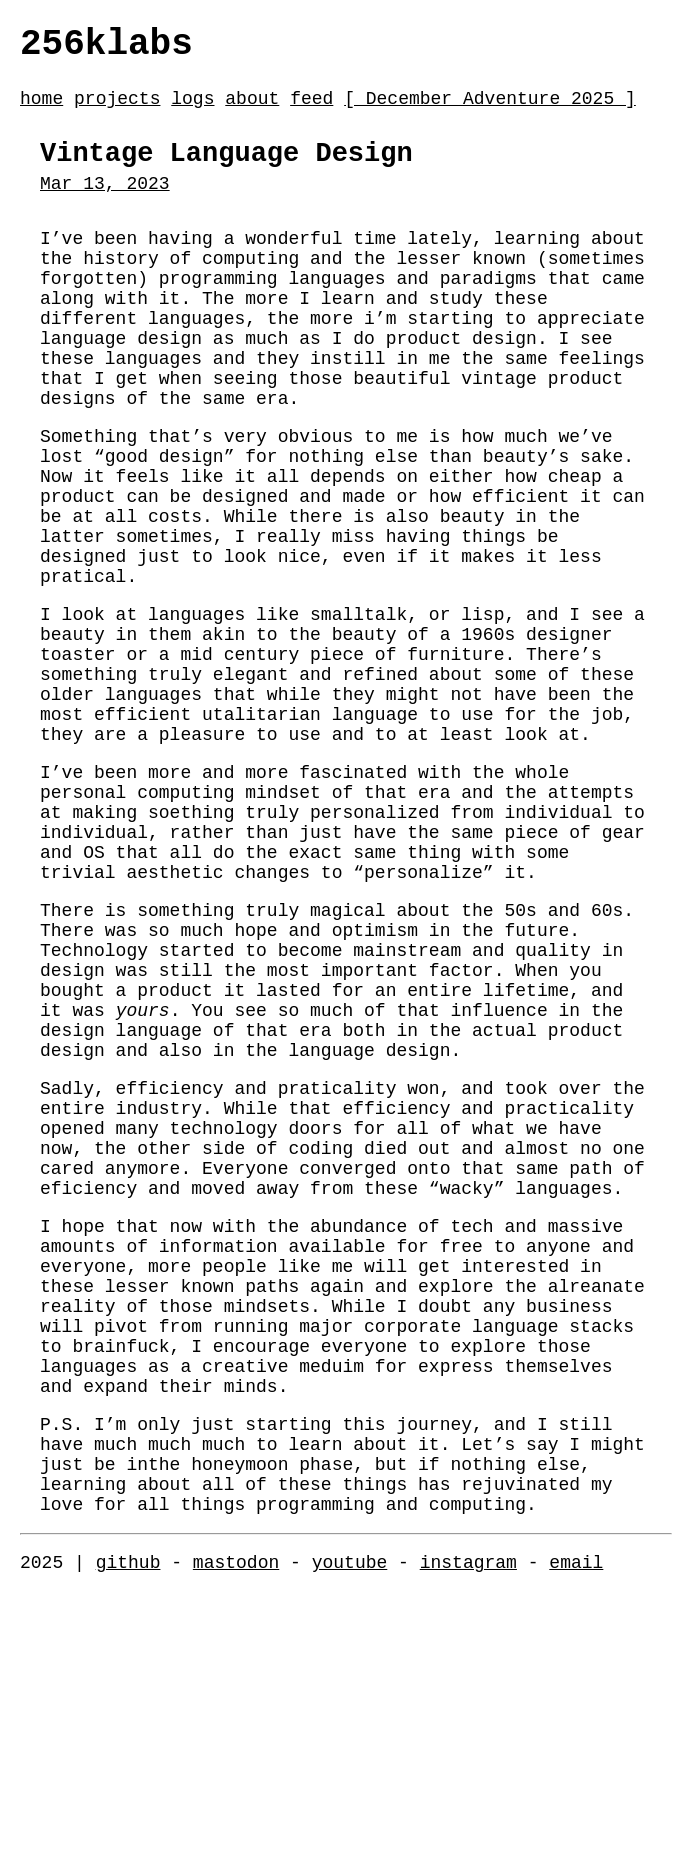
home (41, 109)
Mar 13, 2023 (105, 205)
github (128, 1820)
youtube (350, 1820)
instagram (468, 1820)
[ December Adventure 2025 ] (490, 109)
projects (117, 109)
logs (192, 109)
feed (311, 109)
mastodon (236, 1820)
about (252, 109)
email (576, 1820)
